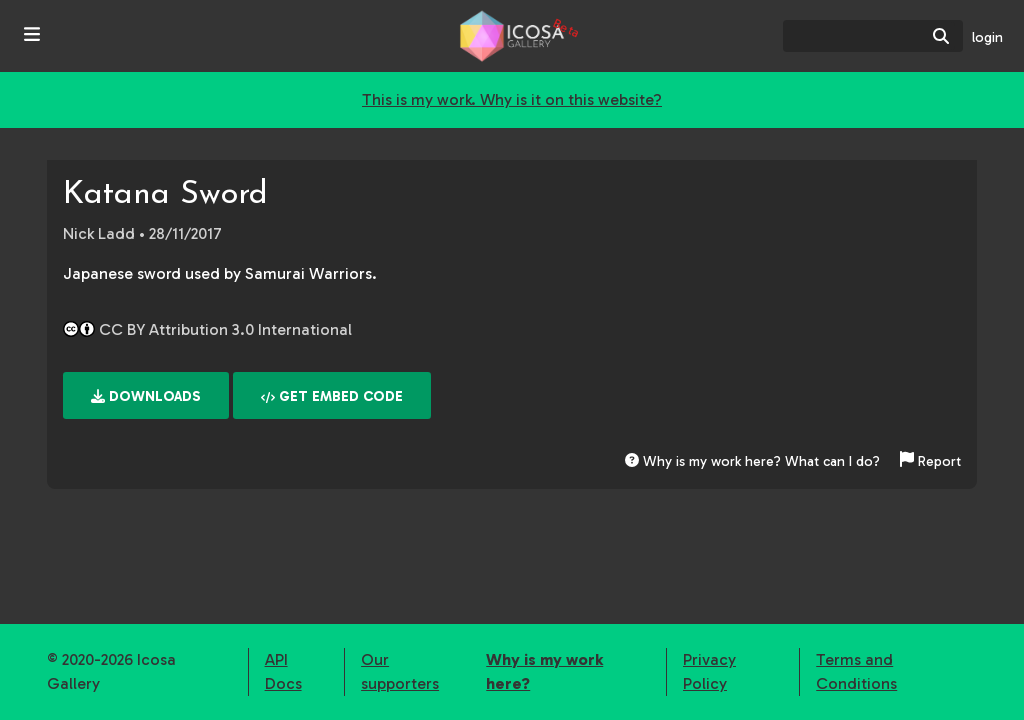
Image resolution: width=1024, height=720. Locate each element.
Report (930, 461)
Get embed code (332, 396)
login (987, 37)
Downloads (146, 396)
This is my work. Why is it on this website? (512, 99)
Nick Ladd (99, 233)
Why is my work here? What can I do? (752, 461)
